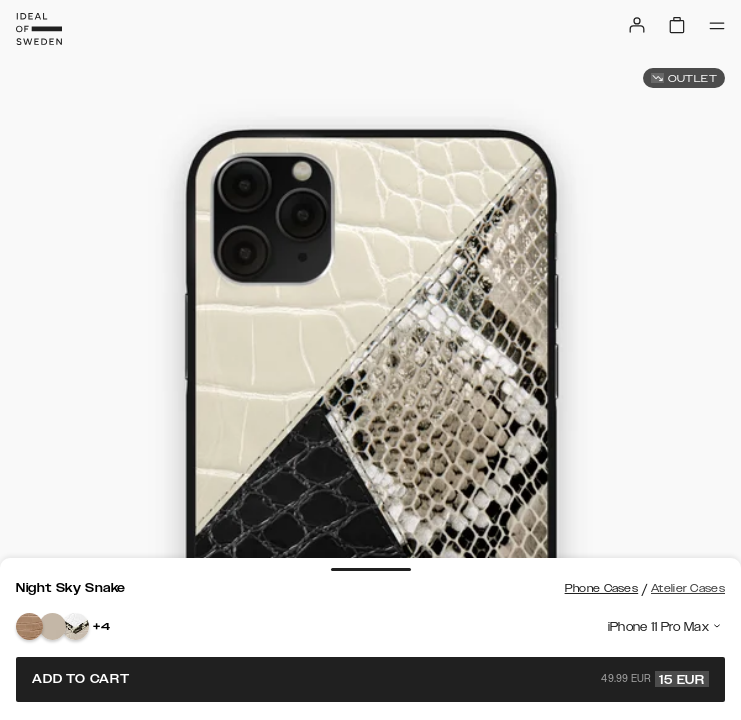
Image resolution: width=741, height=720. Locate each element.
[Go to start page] (39, 29)
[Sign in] (637, 25)
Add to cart (370, 679)
